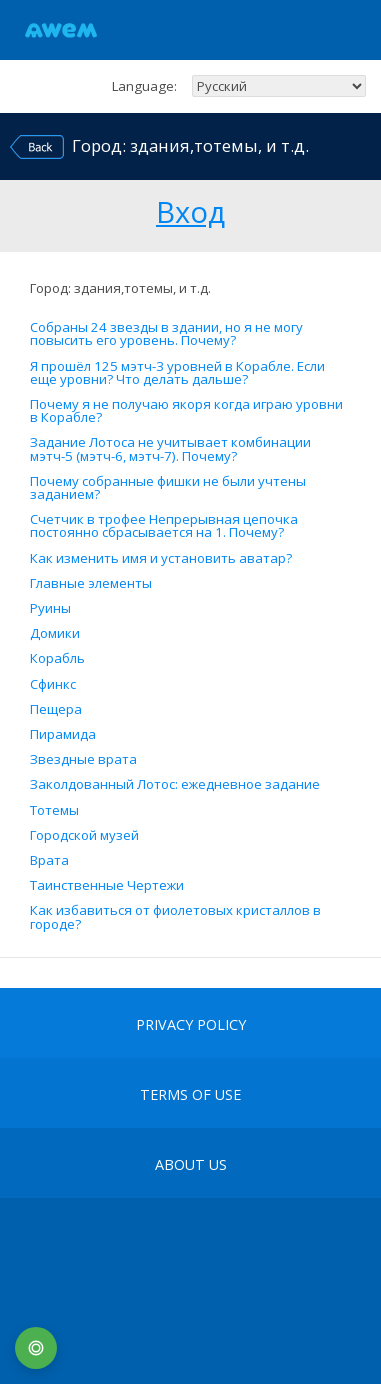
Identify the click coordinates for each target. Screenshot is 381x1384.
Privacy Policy (191, 1025)
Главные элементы (91, 583)
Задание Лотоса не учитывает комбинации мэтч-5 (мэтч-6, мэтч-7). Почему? (170, 449)
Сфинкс (53, 684)
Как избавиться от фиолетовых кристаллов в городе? (175, 917)
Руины (50, 608)
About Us (191, 1165)
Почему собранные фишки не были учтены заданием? (168, 488)
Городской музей (84, 835)
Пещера (56, 709)
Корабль (57, 658)
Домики (55, 633)
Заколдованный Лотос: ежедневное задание (175, 784)
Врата (49, 860)
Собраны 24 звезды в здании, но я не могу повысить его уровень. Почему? (166, 334)
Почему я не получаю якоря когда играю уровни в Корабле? (186, 411)
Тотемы (54, 810)
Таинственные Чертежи (107, 885)
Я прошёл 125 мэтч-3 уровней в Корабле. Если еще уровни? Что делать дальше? (177, 373)
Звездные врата (83, 759)
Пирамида (63, 734)
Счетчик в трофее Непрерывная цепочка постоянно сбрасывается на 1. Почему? (164, 526)
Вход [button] (190, 209)
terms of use (190, 1095)
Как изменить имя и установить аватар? (161, 558)
